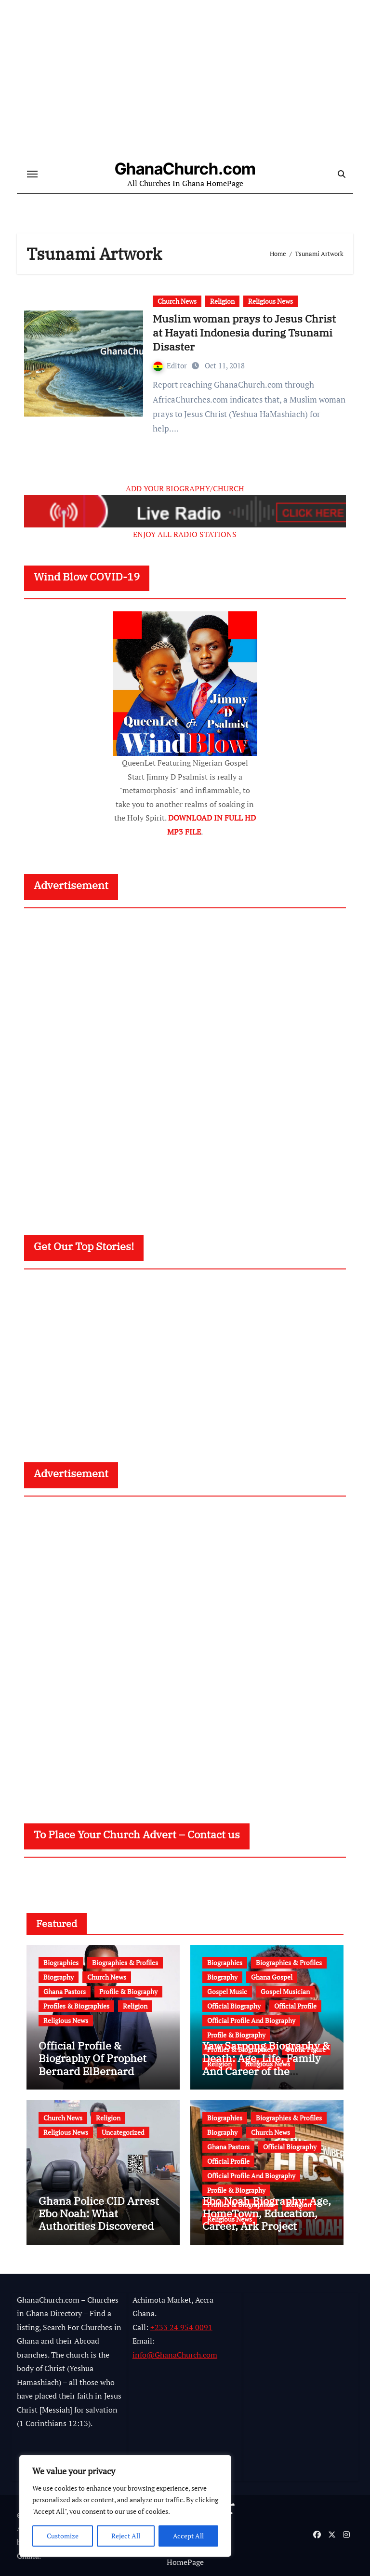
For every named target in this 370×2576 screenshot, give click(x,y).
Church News (177, 301)
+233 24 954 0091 (181, 2327)
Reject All (125, 2535)
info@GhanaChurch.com (174, 2354)
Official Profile (295, 2005)
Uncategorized (123, 2132)
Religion (222, 301)
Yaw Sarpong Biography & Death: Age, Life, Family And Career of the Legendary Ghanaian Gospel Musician (266, 2071)
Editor (171, 365)
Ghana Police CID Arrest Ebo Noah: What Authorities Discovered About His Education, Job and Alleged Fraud (101, 2226)
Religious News (270, 301)
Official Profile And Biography (251, 2020)
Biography (58, 1977)
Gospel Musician (285, 1991)
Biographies (61, 1962)
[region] (125, 2506)
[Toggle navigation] (32, 174)
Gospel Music (227, 1991)
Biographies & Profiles (125, 1962)
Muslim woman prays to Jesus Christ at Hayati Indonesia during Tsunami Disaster (244, 332)
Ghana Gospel (271, 1977)
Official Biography (234, 2005)
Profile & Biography (128, 1991)
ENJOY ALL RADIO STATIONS (185, 534)
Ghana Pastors (64, 1991)
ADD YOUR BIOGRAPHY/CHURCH (185, 488)
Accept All (188, 2535)
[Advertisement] (186, 1062)
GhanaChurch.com (185, 169)
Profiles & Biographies (76, 2005)
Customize (63, 2535)
